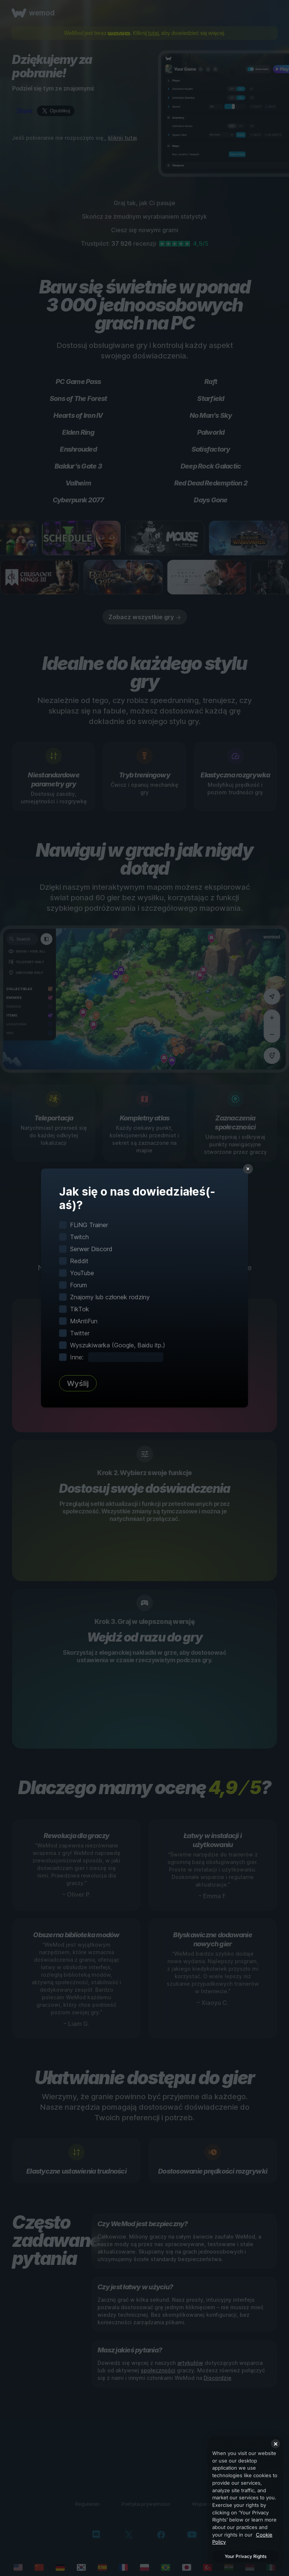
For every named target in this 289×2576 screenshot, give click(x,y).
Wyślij (78, 1383)
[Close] (275, 2443)
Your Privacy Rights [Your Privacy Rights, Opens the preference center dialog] (245, 2556)
